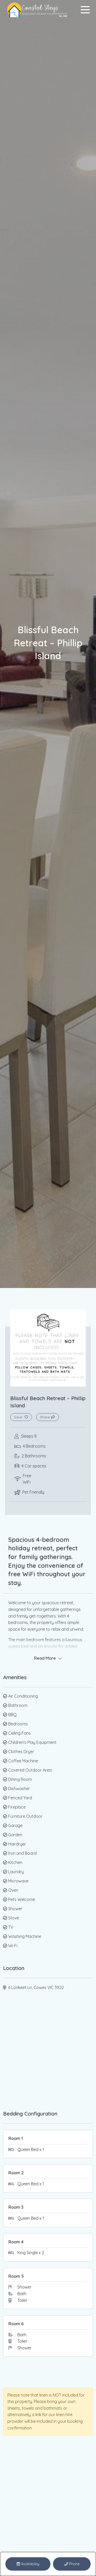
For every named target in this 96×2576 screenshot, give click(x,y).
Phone (72, 2564)
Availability (28, 2564)
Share (47, 1417)
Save (21, 1417)
